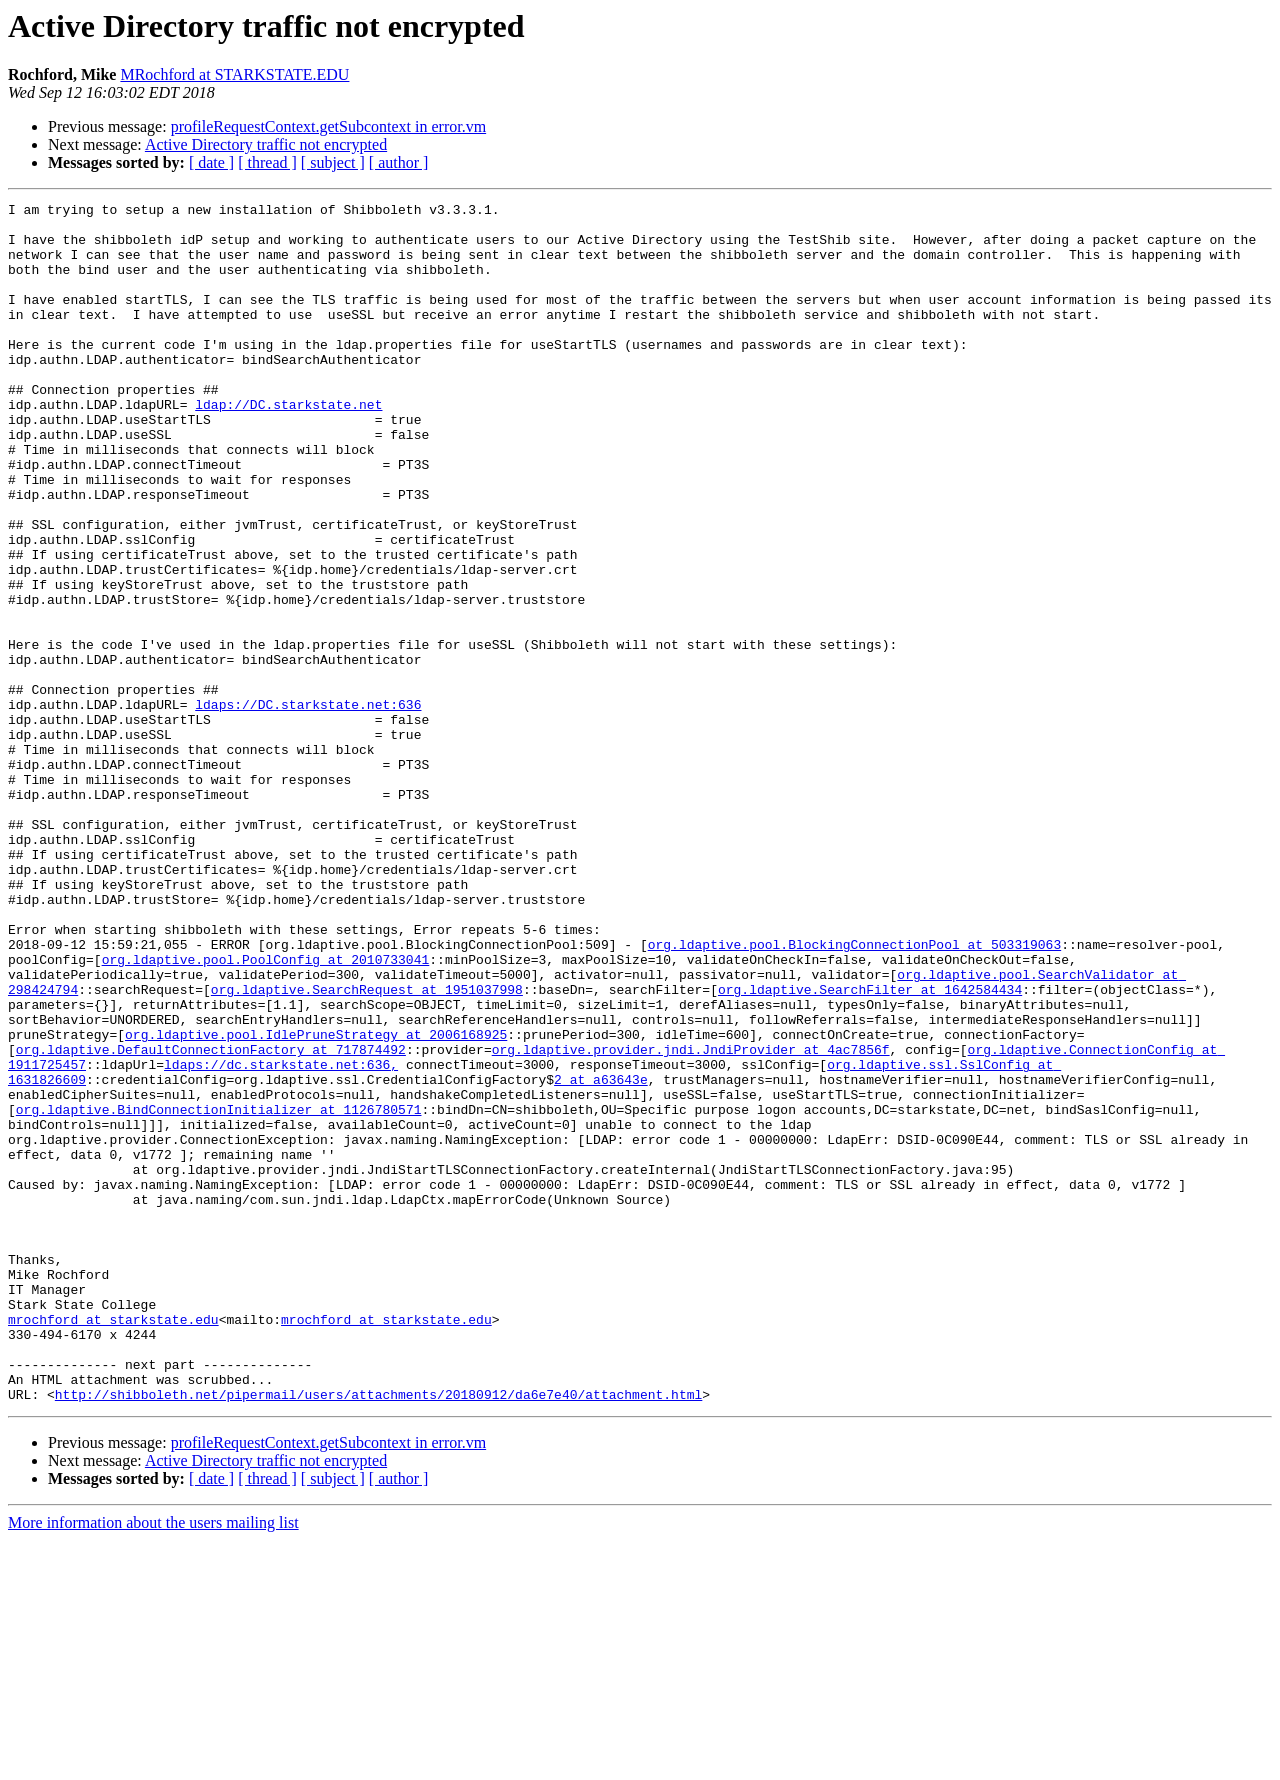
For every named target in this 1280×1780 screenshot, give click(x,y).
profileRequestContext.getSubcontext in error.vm (329, 126)
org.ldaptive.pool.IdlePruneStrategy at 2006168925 (316, 1202)
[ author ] (399, 162)
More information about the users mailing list (153, 1762)
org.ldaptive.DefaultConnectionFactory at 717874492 (211, 1220)
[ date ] (211, 162)
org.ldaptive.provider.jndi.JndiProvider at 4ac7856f (691, 1220)
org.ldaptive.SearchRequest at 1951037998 (367, 1148)
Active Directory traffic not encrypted (266, 144)
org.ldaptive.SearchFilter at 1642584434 (870, 1148)
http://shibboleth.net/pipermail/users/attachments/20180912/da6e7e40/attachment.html (378, 1634)
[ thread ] (267, 162)
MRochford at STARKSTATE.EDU (234, 74)
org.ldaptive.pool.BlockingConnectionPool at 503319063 (854, 1094)
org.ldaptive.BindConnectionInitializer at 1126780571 (219, 1292)
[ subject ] (333, 162)
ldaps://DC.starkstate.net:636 (308, 806)
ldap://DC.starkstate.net (288, 446)
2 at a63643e (601, 1256)
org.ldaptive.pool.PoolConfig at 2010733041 (266, 1112)
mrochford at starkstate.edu (113, 1544)
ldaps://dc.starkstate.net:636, (281, 1238)
